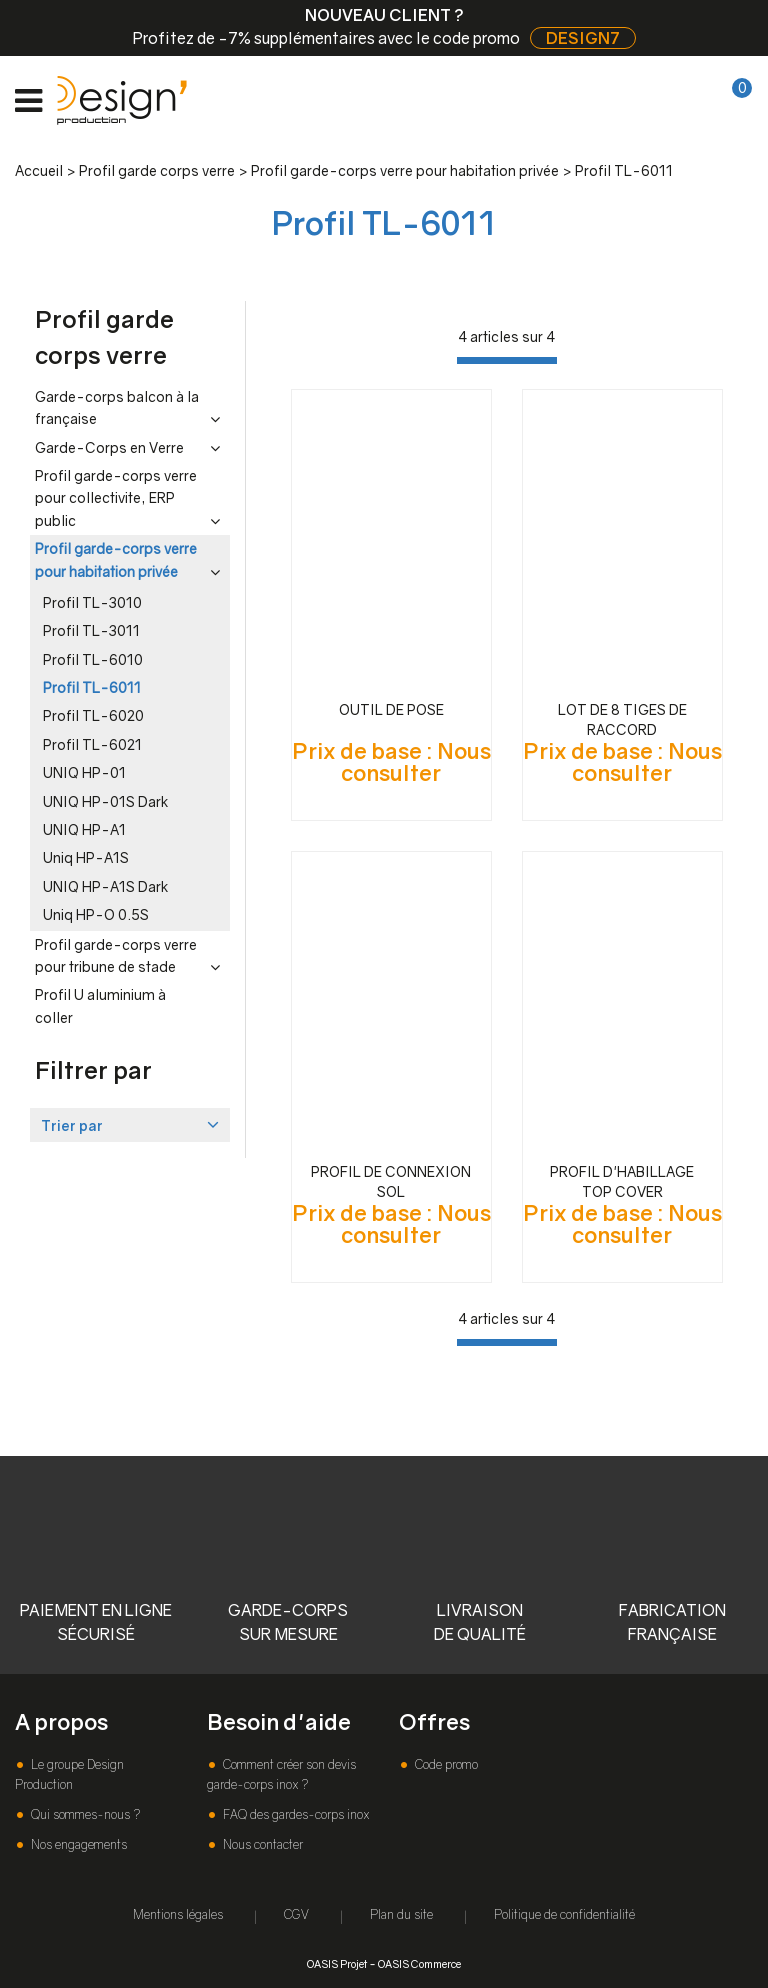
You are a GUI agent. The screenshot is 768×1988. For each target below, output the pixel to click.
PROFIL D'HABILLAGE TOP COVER (622, 1181)
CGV (296, 1914)
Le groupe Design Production (69, 1774)
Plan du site (401, 1914)
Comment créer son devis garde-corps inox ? (281, 1774)
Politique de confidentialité (564, 1914)
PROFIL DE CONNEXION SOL (391, 1181)
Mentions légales (178, 1914)
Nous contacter (261, 1844)
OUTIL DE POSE (391, 709)
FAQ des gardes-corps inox (294, 1814)
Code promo (445, 1764)
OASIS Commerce (419, 1963)
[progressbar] (507, 360)
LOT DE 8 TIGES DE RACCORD (622, 719)
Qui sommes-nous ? (84, 1814)
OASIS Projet (337, 1963)
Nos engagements (77, 1844)
